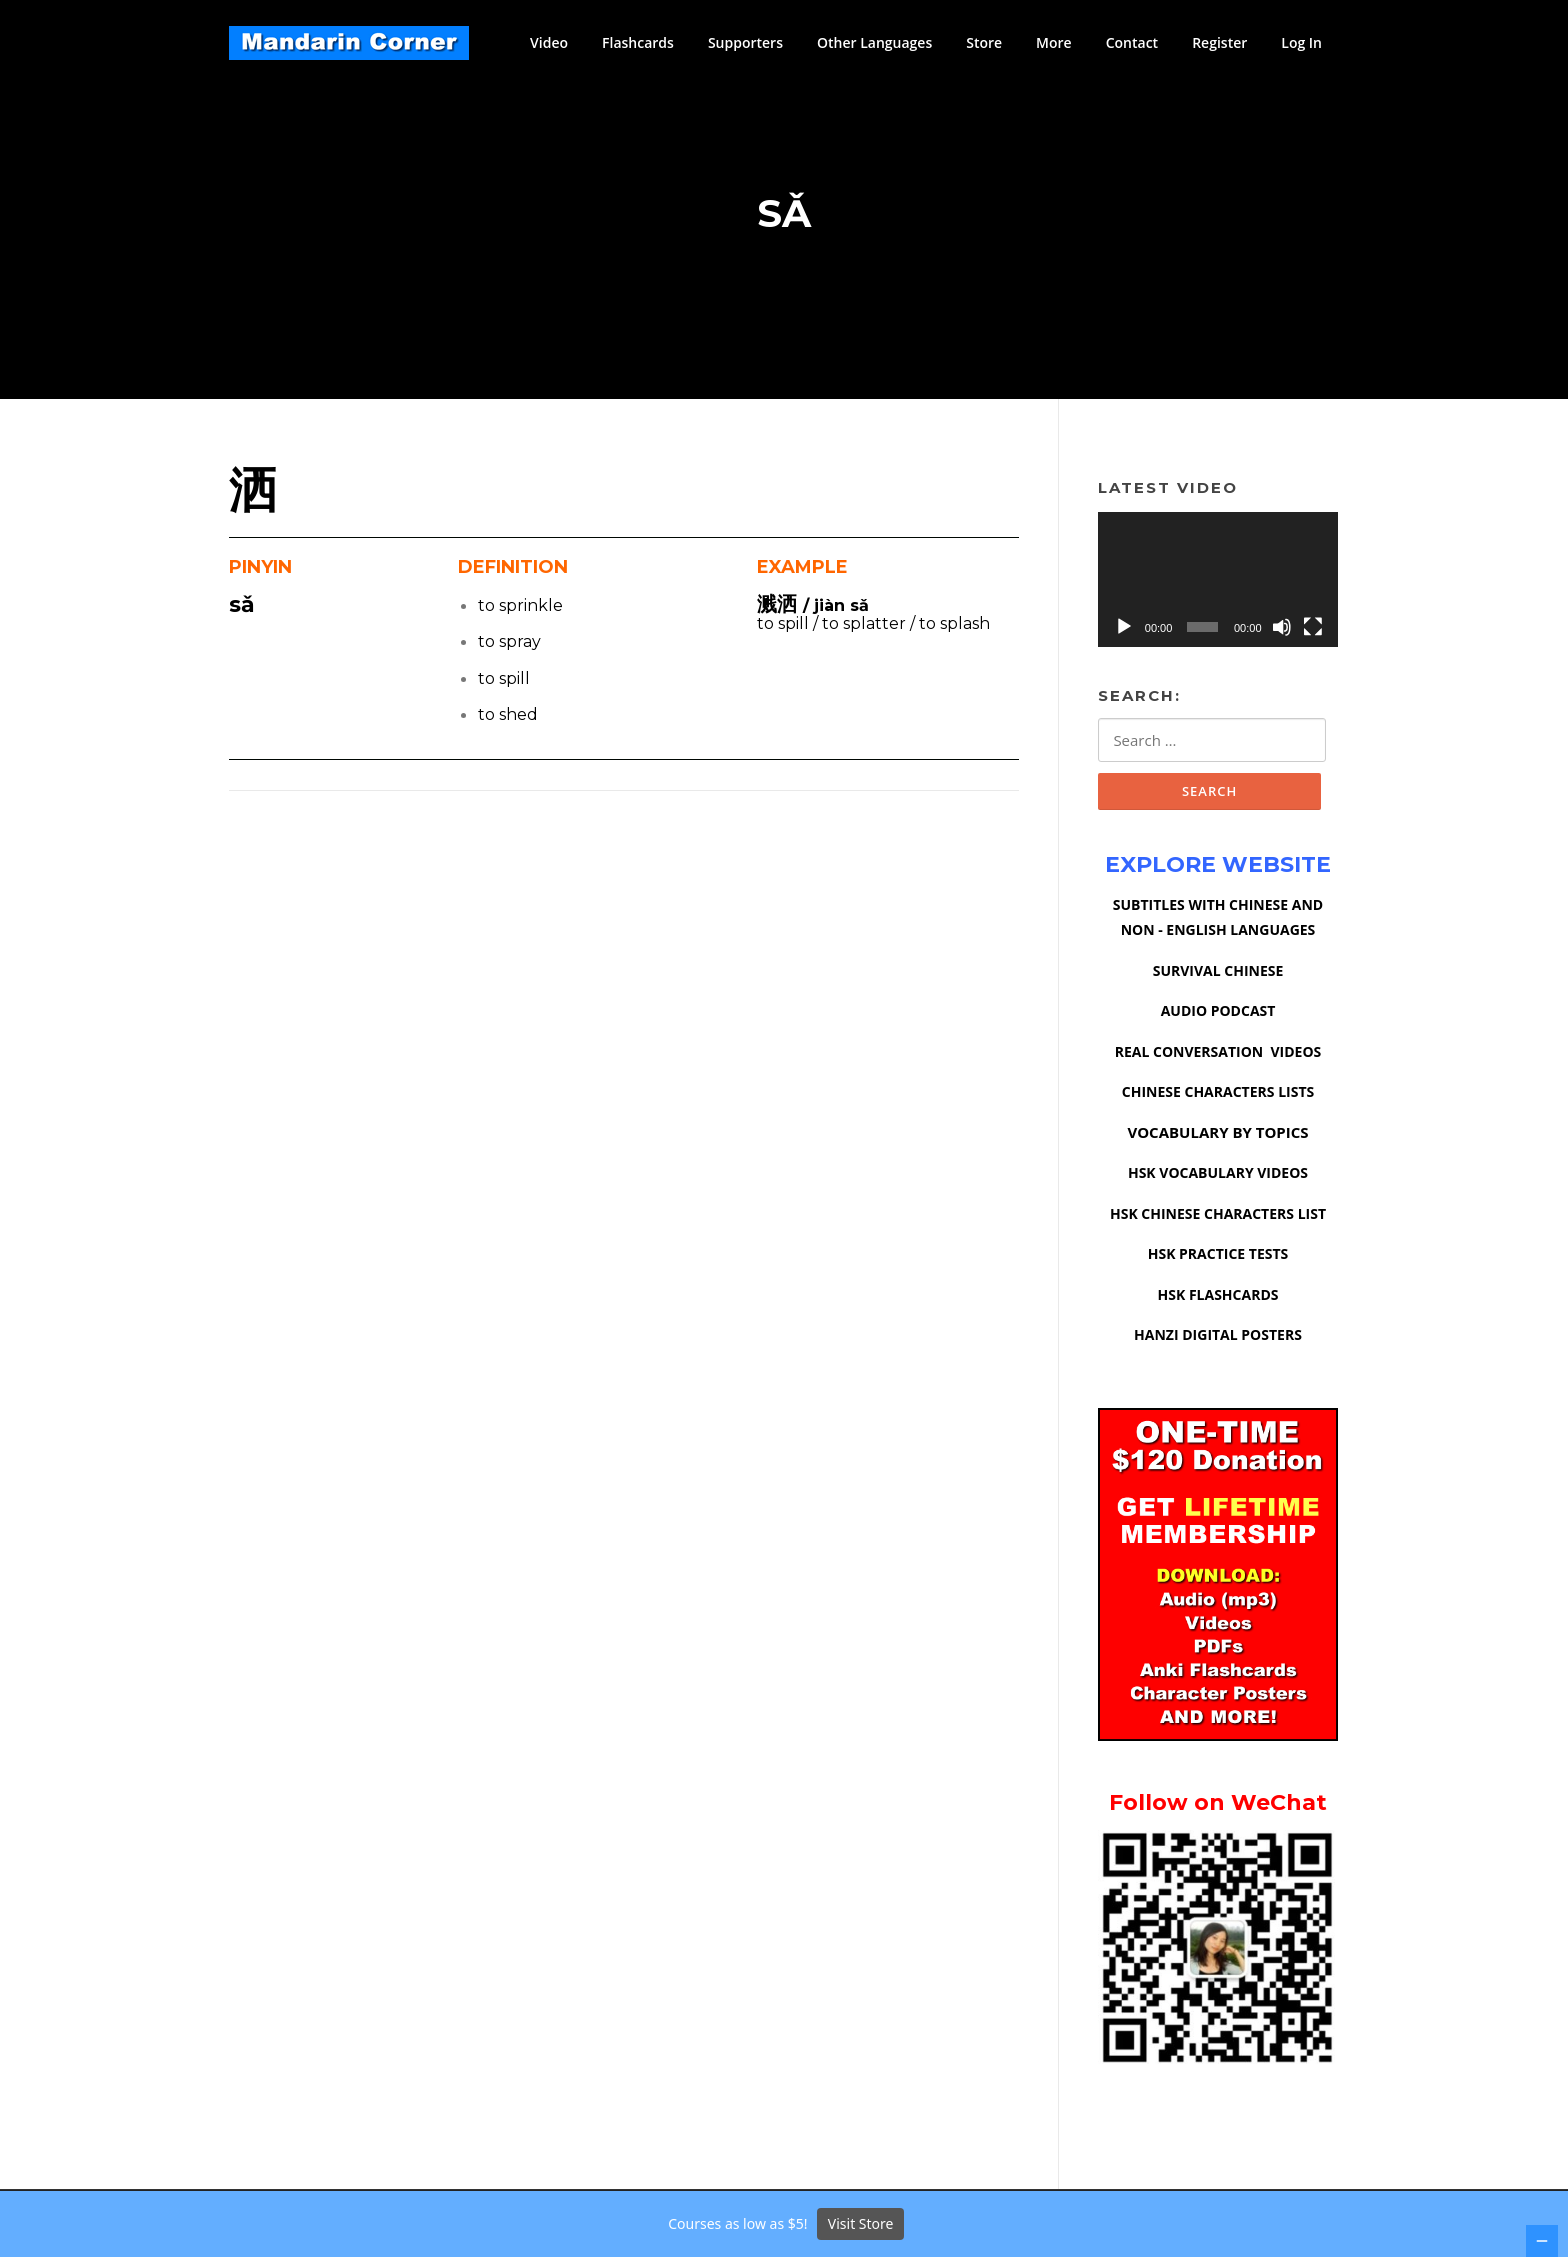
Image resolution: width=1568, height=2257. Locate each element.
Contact (1132, 42)
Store (984, 42)
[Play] (1124, 630)
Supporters (745, 42)
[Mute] (1282, 630)
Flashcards (638, 42)
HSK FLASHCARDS (1218, 1297)
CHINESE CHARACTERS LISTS (1218, 1095)
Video (549, 42)
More (1054, 42)
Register (1219, 42)
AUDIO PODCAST (1218, 1014)
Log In (1301, 42)
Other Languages (874, 42)
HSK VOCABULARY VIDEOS (1218, 1176)
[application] (1218, 582)
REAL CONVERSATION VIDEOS (1218, 1054)
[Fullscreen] (1313, 630)
